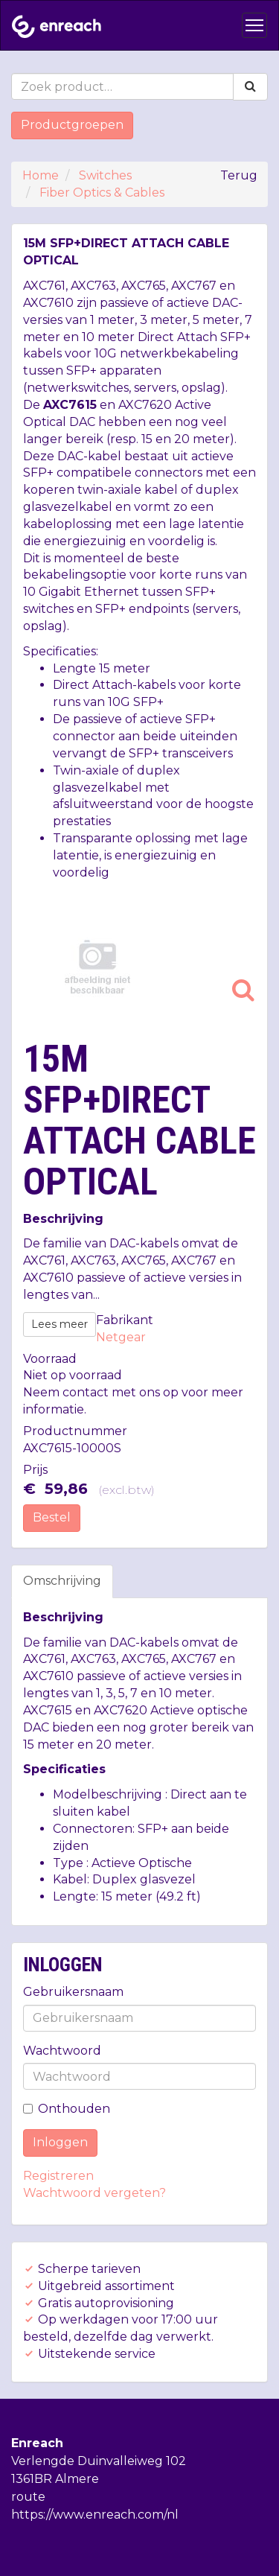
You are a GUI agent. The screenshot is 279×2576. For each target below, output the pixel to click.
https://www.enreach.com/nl (95, 2514)
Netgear (121, 1337)
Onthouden (66, 2109)
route (28, 2497)
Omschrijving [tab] (62, 1581)
